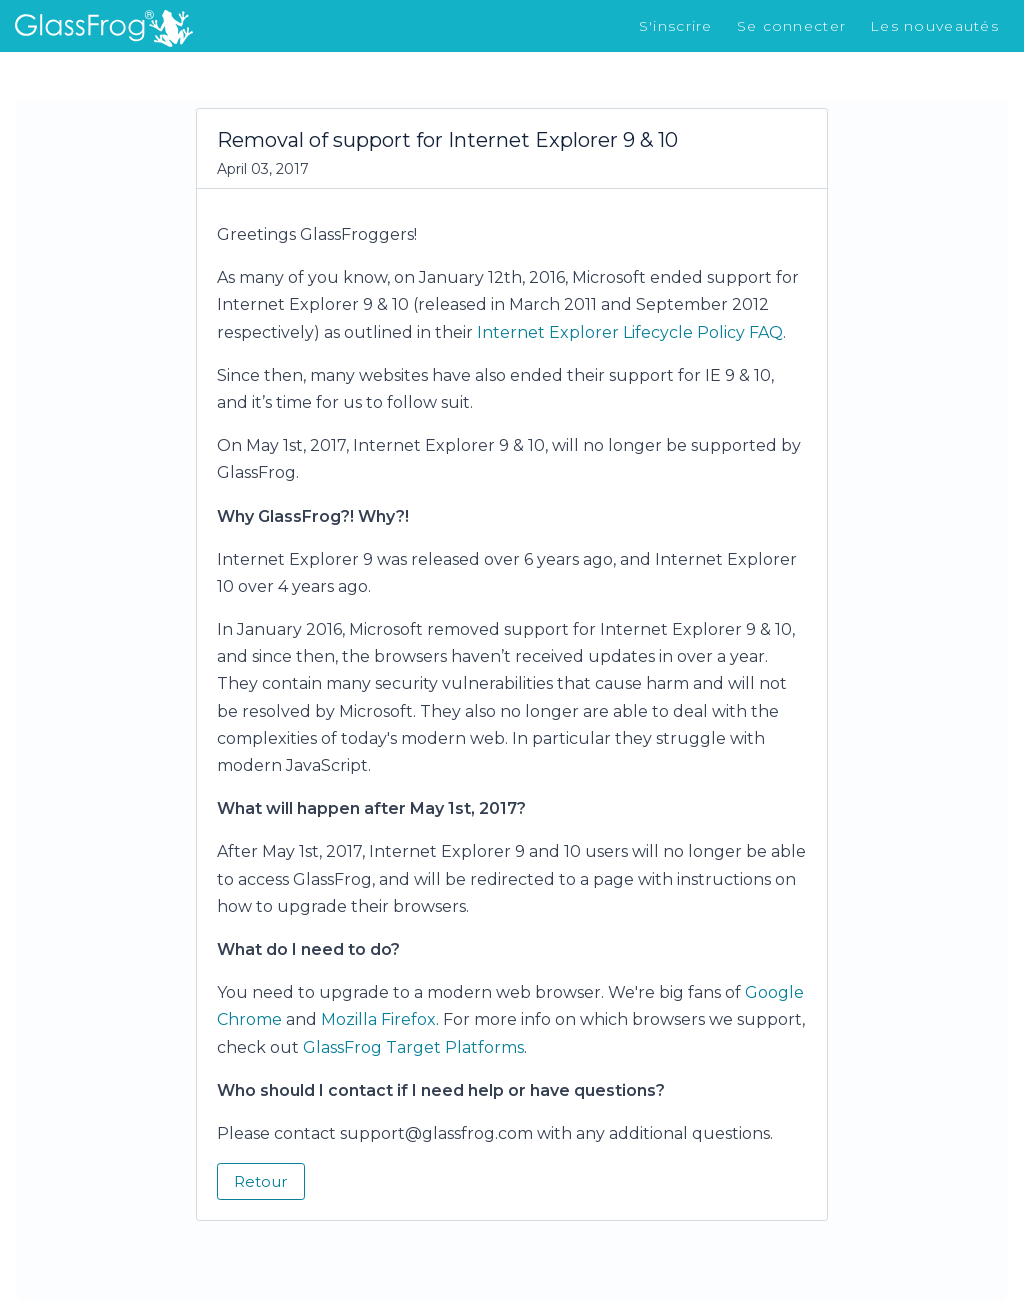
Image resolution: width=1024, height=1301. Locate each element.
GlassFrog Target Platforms (413, 1047)
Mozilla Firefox (378, 1019)
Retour (261, 1181)
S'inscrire (676, 26)
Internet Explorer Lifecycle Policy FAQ (630, 332)
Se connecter (791, 26)
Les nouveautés (934, 26)
